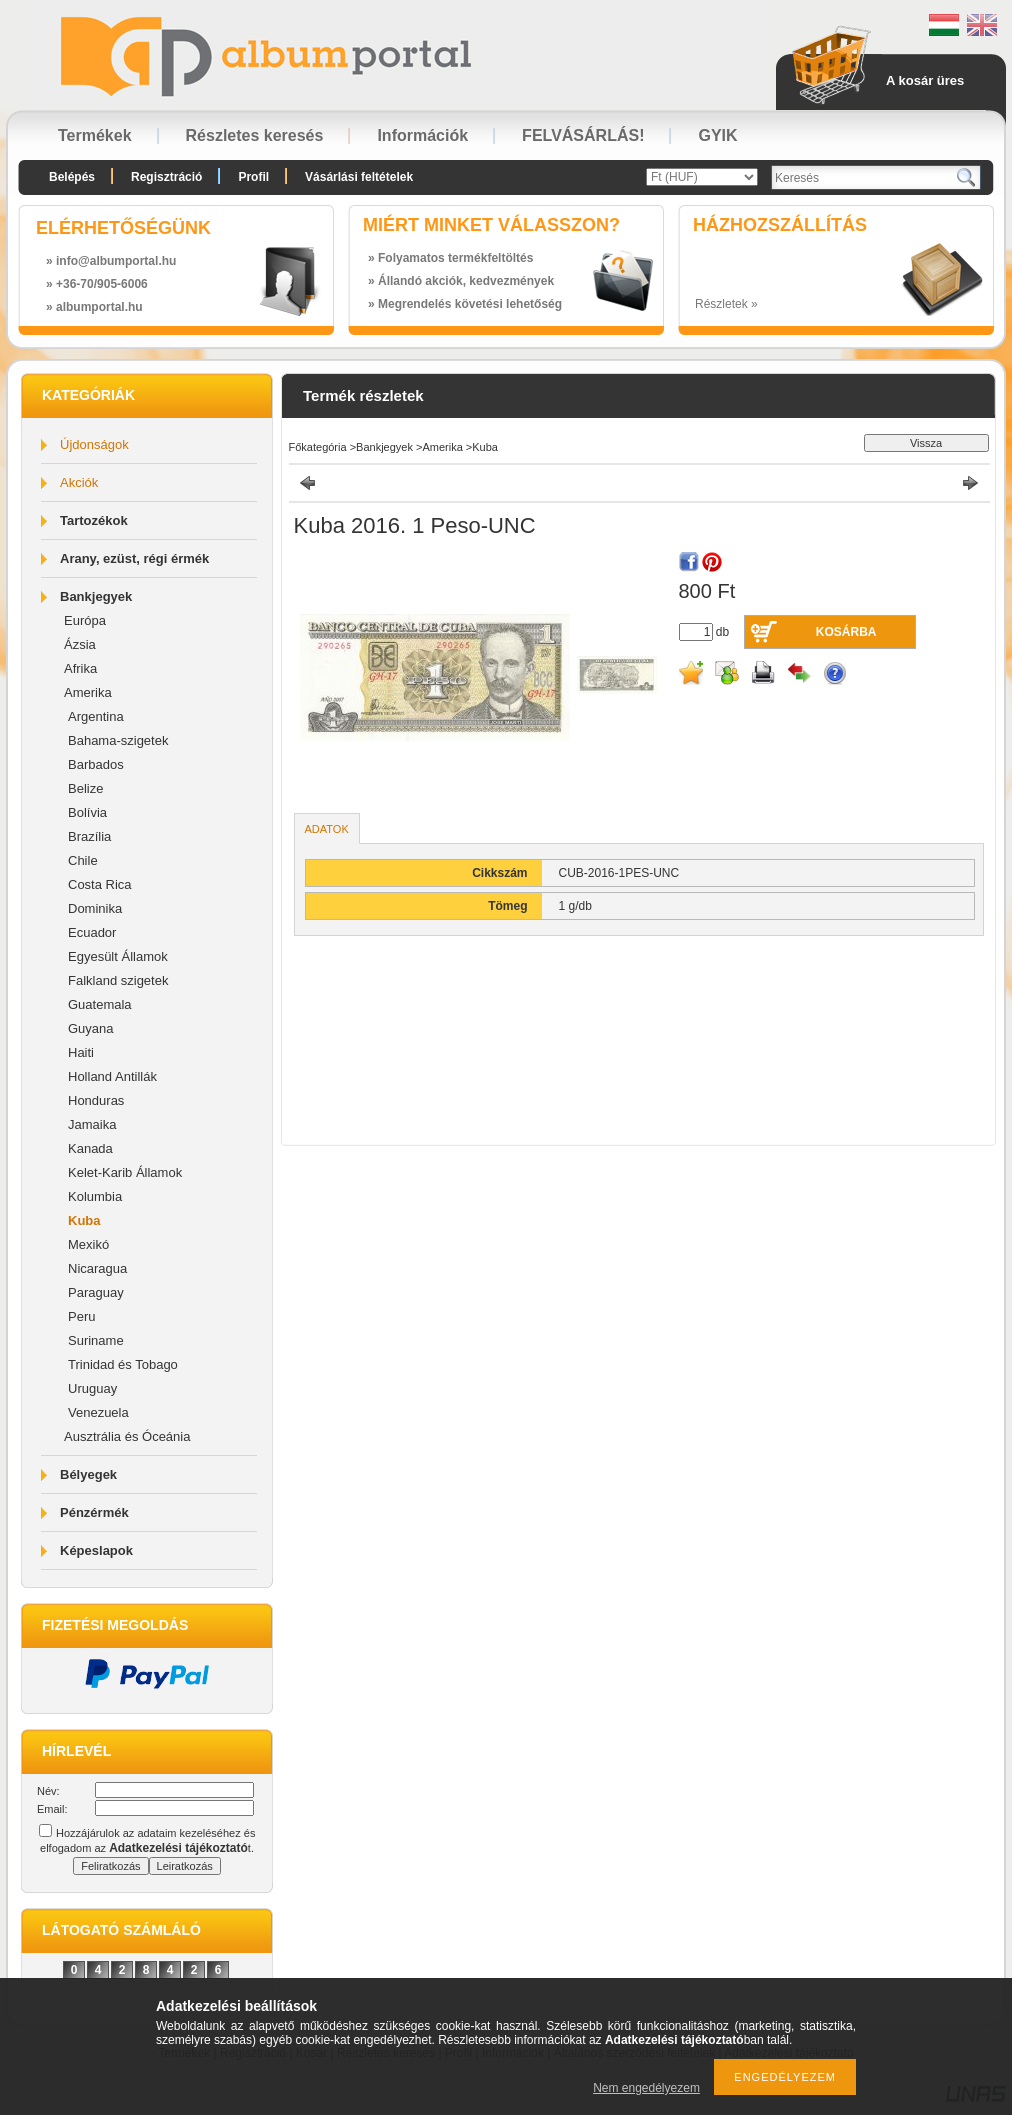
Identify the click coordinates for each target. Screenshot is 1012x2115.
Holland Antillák (112, 1076)
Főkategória (318, 447)
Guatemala (100, 1004)
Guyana (91, 1028)
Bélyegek (88, 1474)
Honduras (96, 1100)
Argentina (96, 716)
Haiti (81, 1052)
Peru (81, 1316)
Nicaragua (97, 1268)
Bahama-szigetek (118, 740)
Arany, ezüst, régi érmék (134, 558)
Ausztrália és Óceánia (127, 1436)
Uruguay (92, 1388)
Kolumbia (95, 1196)
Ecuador (92, 932)
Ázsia (80, 644)
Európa (85, 620)
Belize (85, 788)
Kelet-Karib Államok (125, 1172)
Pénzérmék (94, 1512)
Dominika (95, 908)
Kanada (90, 1148)
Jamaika (92, 1124)
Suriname (96, 1340)
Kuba (84, 1220)
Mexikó (88, 1244)
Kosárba (846, 632)
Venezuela (98, 1412)
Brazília (89, 836)
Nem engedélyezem (646, 2088)
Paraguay (96, 1292)
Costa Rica (100, 884)
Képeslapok (96, 1550)
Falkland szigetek (118, 980)
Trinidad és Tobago (123, 1364)
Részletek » (726, 304)
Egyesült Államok (118, 956)
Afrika (80, 668)
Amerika (88, 692)
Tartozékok (94, 520)
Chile (83, 860)
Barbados (96, 764)
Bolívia (87, 812)
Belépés (72, 177)
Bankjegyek (96, 596)
